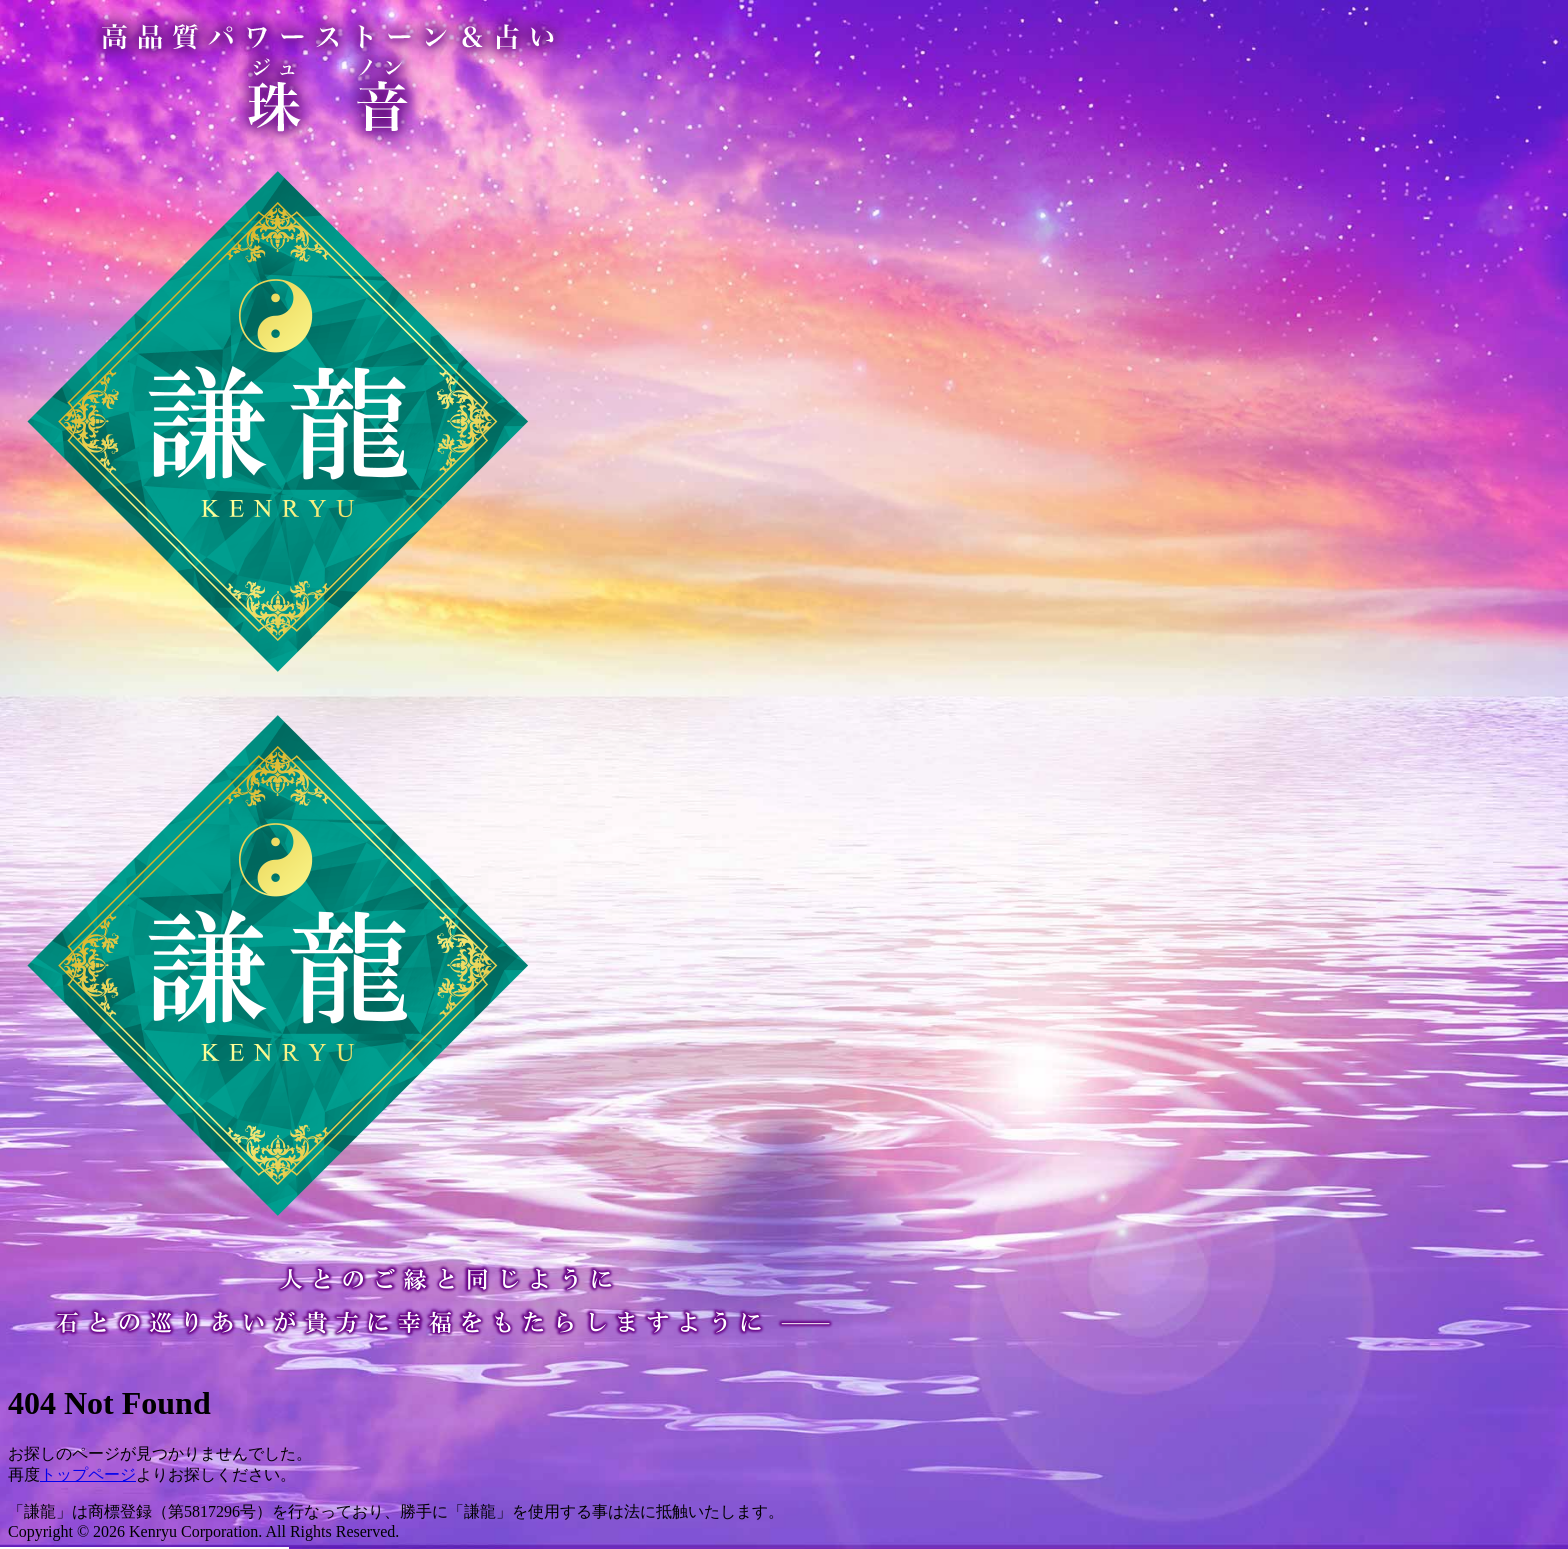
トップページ (88, 1474)
